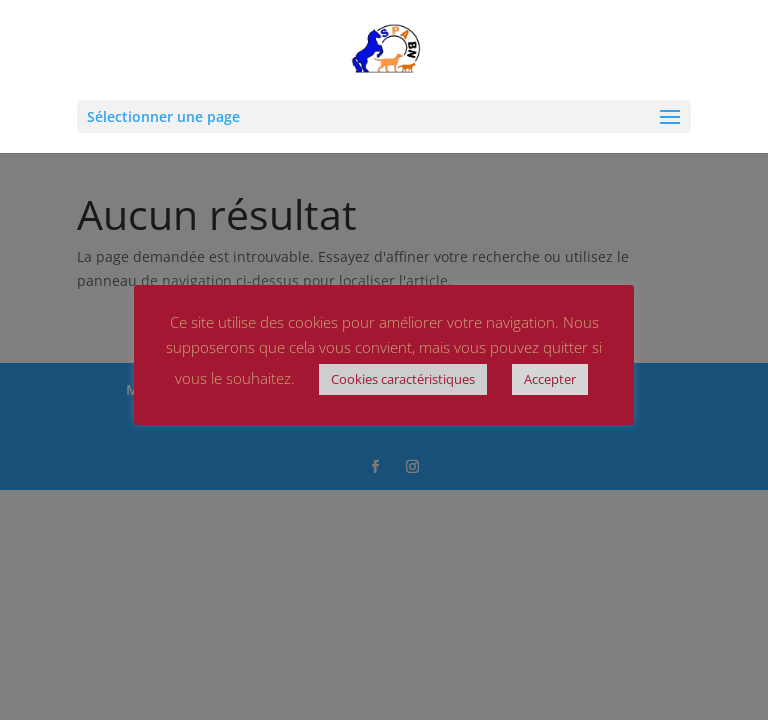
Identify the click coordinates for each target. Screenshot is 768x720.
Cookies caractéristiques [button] (403, 379)
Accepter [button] (550, 379)
